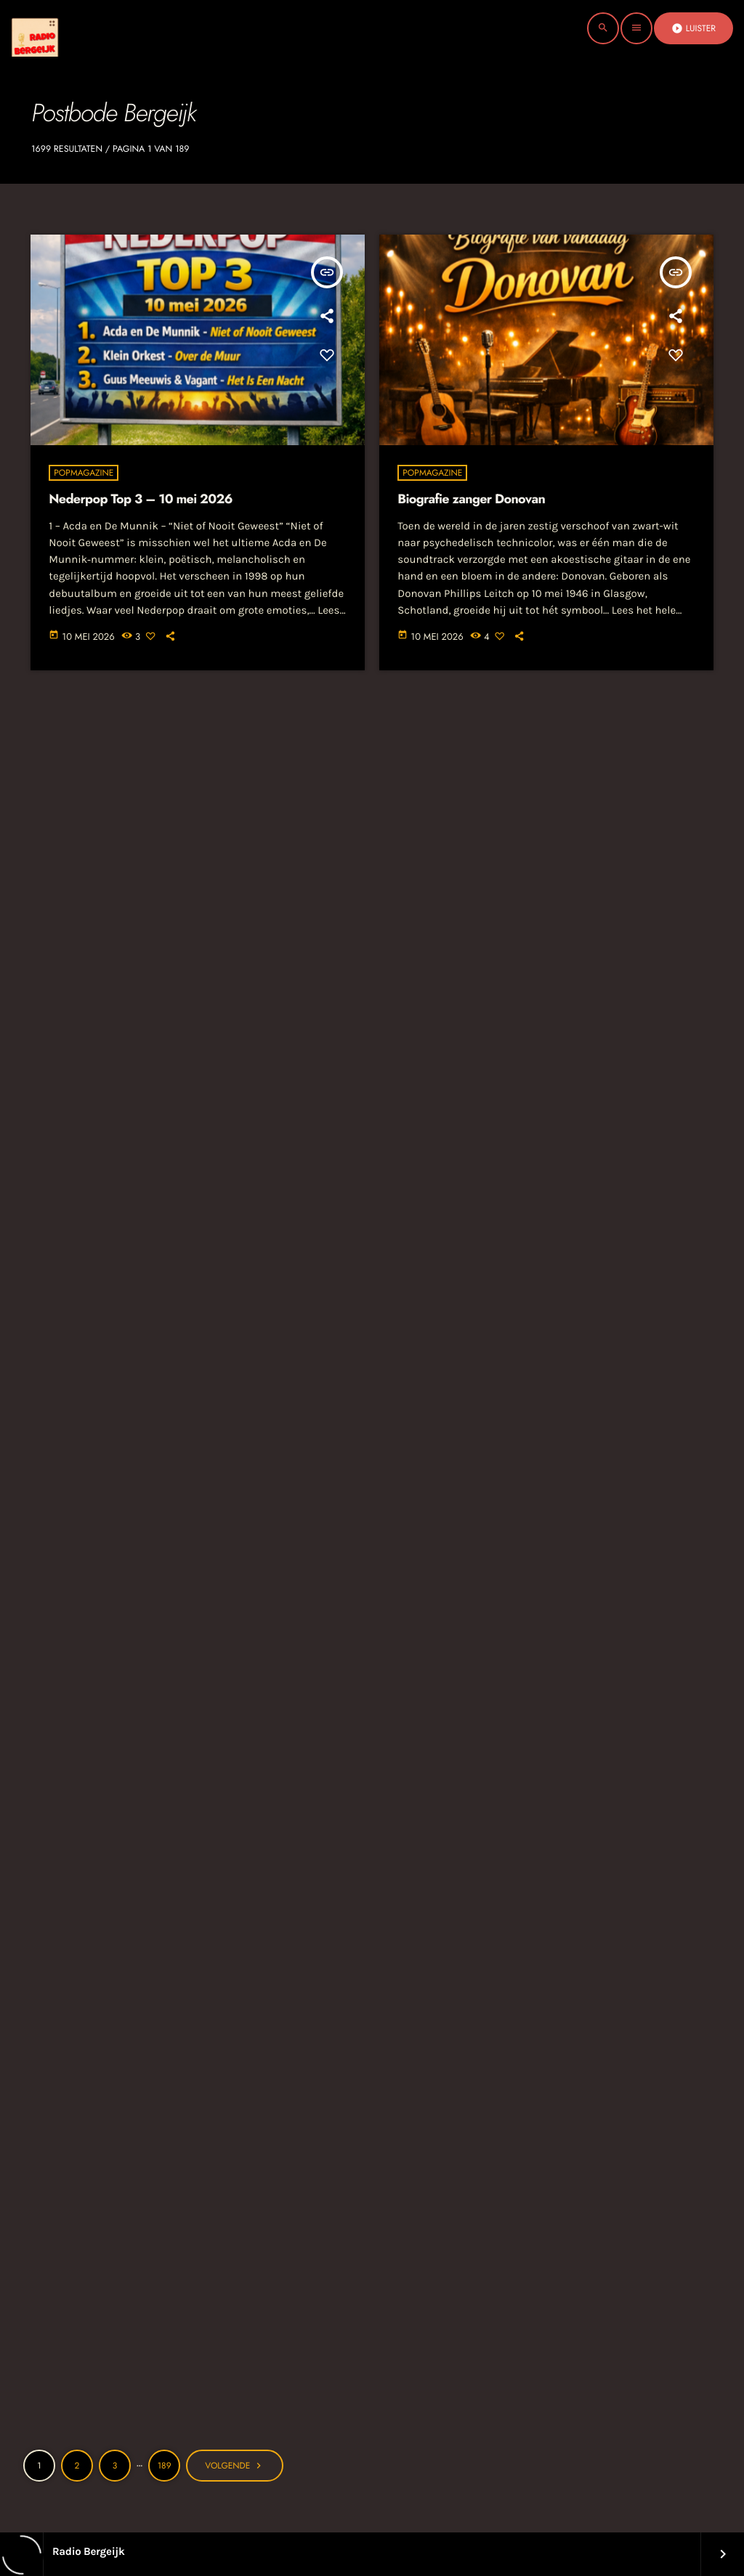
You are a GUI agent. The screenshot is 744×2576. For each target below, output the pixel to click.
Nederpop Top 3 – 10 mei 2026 (140, 498)
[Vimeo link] (60, 28)
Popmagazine (83, 472)
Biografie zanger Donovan (471, 498)
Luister (693, 28)
